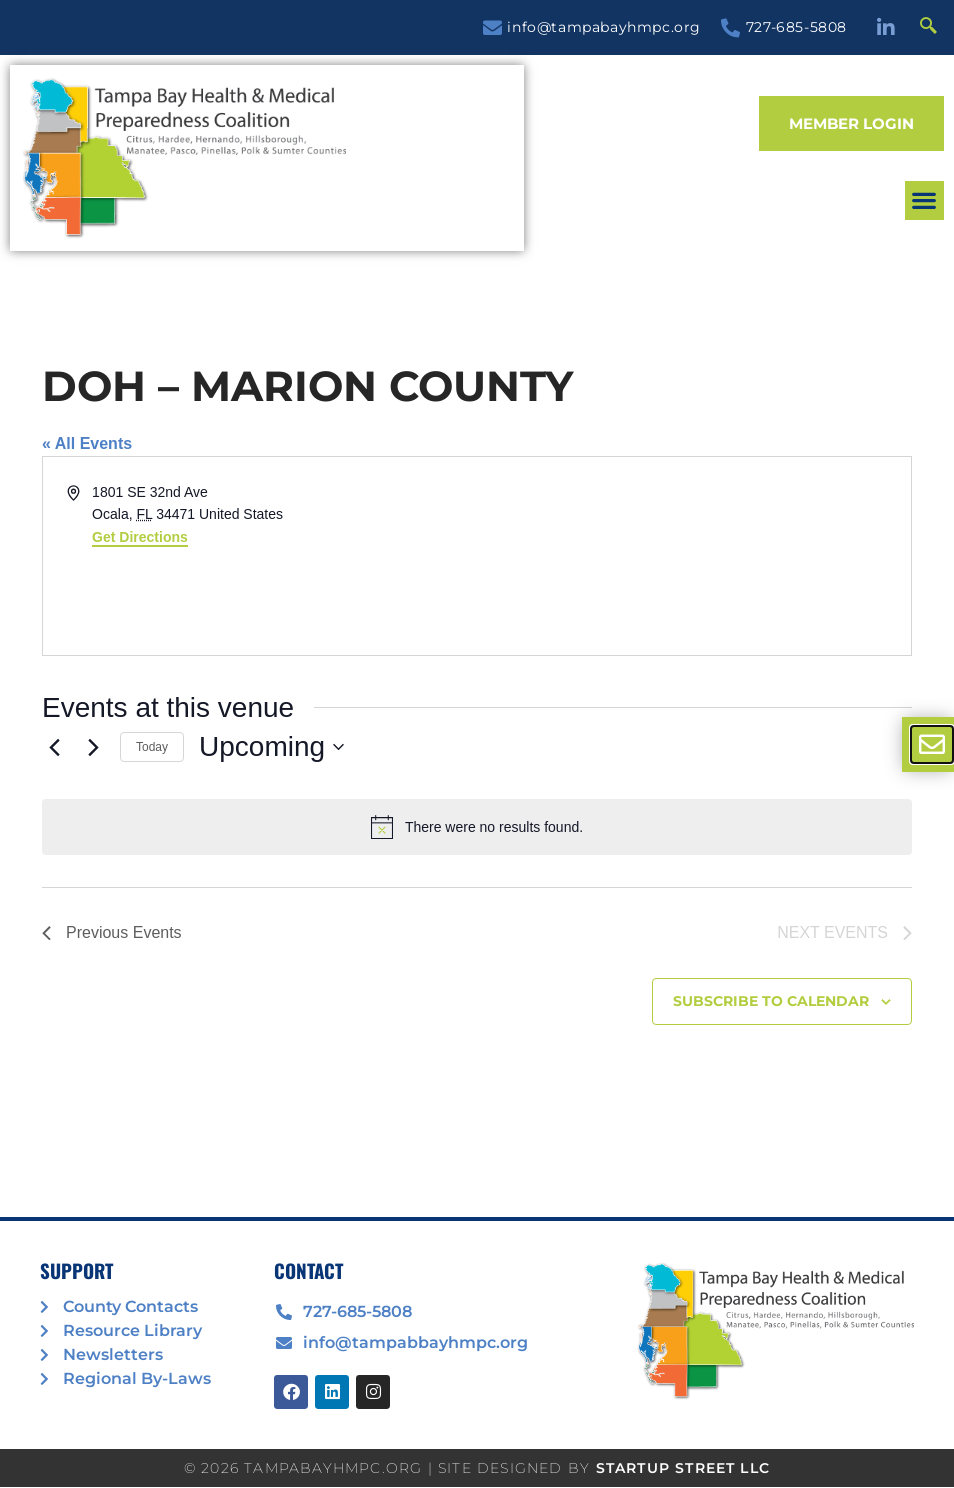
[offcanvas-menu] (932, 744)
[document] (477, 744)
